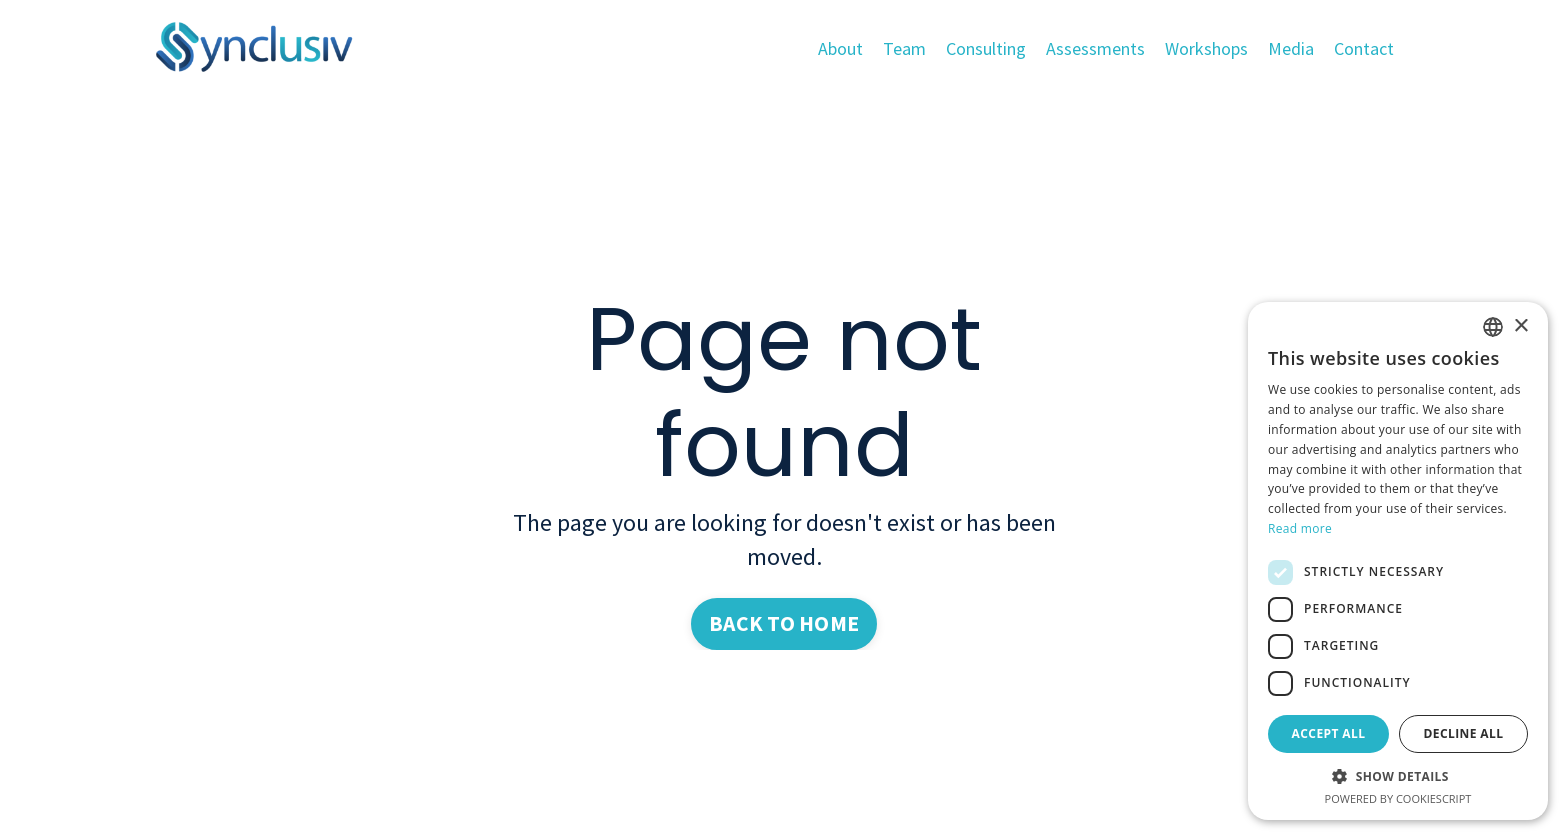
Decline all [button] (1464, 733)
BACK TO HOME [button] (784, 623)
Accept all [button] (1329, 733)
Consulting (986, 48)
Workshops (1206, 48)
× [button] (1520, 326)
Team (904, 48)
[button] (1398, 776)
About (840, 48)
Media (1291, 48)
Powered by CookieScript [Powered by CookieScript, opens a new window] (1398, 798)
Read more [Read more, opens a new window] (1300, 528)
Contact (1364, 48)
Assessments (1095, 48)
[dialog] (1398, 561)
